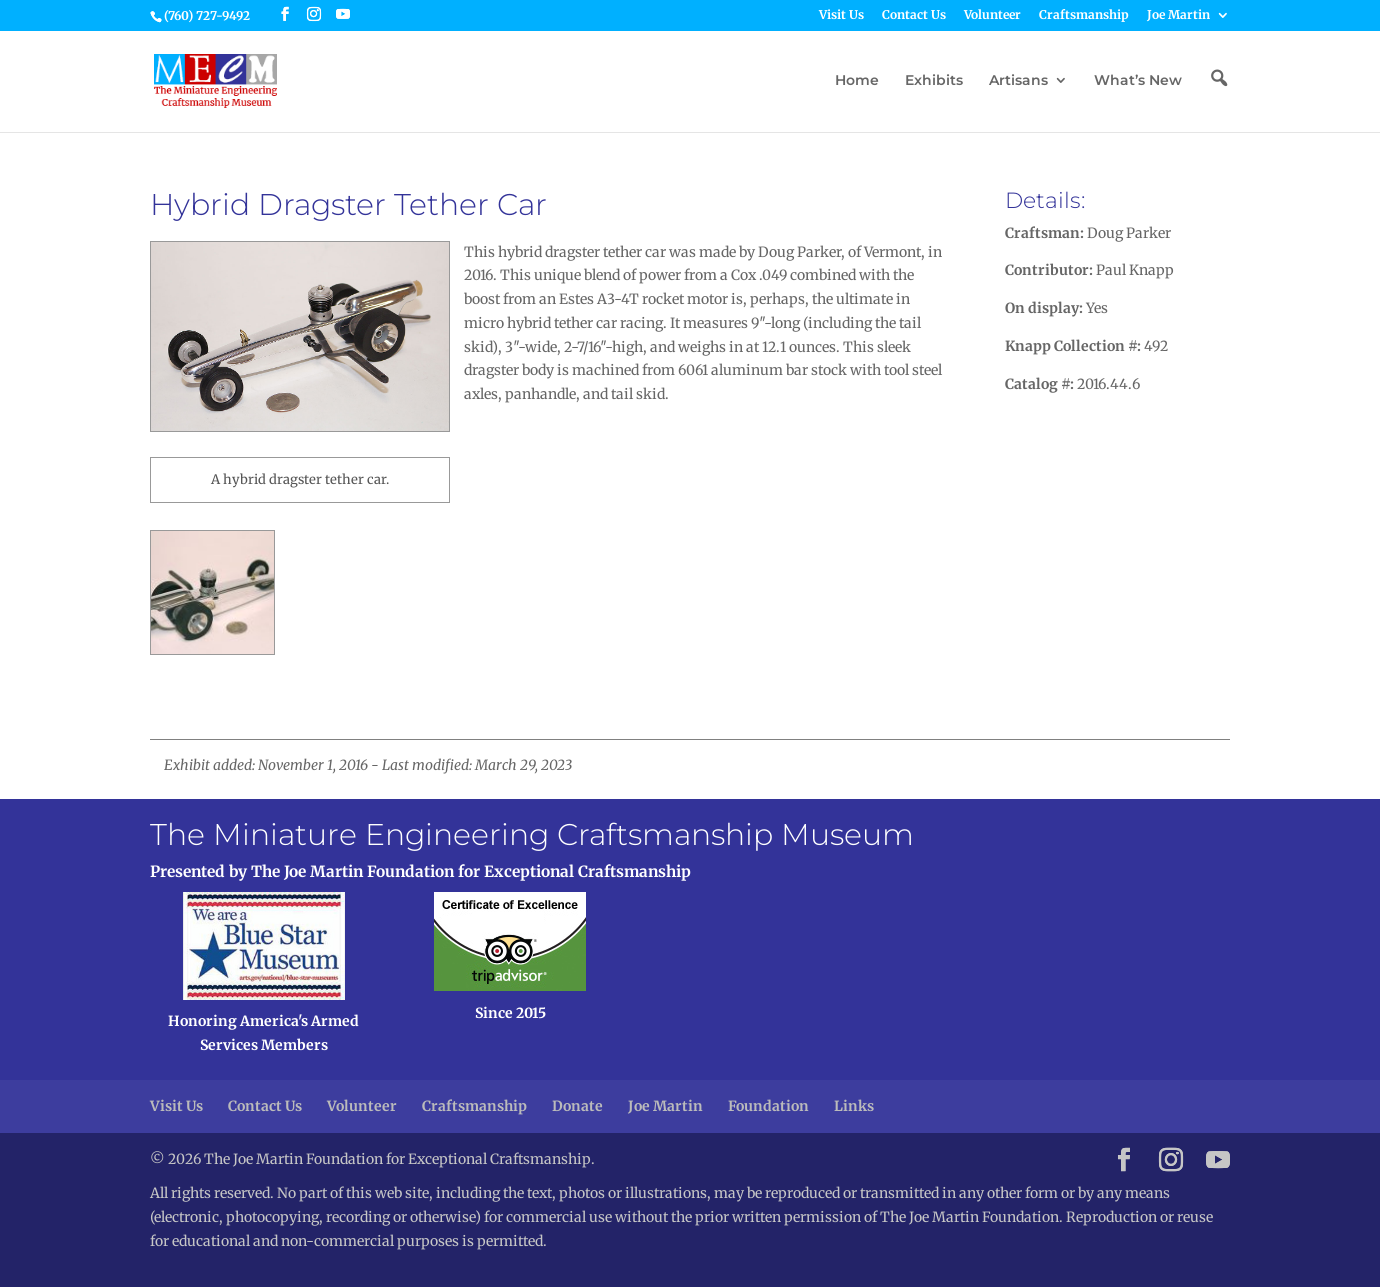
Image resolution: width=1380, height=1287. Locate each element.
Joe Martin (1178, 15)
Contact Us (914, 15)
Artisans (1018, 81)
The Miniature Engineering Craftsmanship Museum (532, 834)
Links (854, 1106)
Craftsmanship (1084, 15)
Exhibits (934, 81)
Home (857, 81)
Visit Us (841, 15)
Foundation (768, 1106)
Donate (577, 1106)
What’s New (1138, 81)
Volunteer (992, 15)
